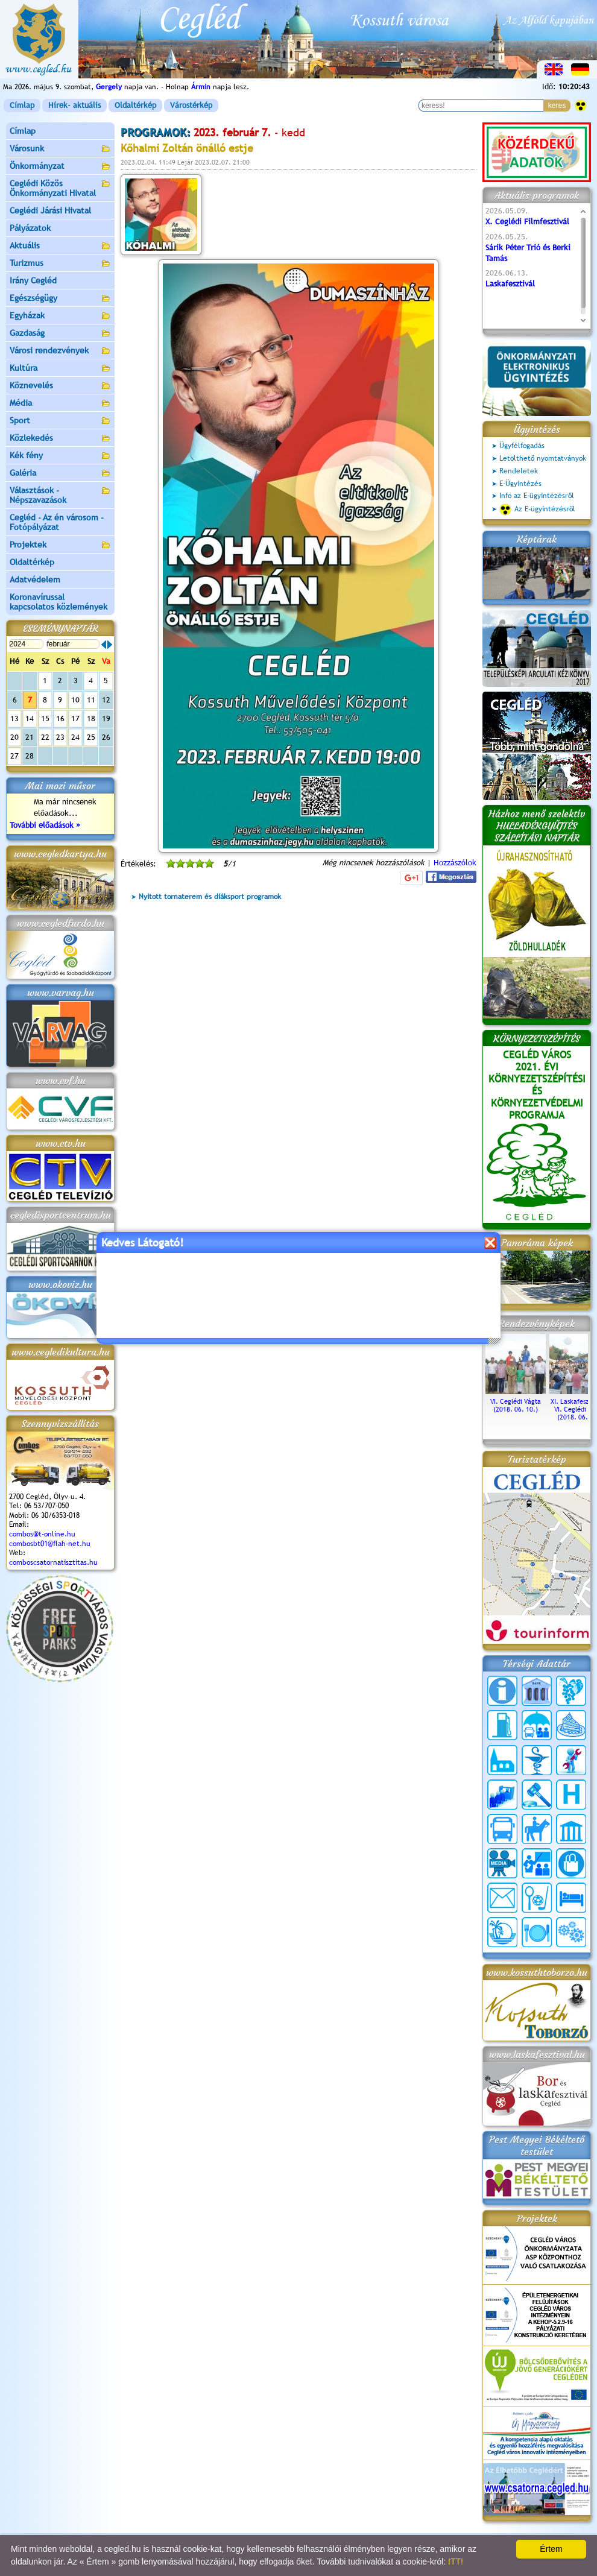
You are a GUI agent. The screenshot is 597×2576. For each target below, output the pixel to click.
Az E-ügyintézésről (537, 510)
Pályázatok (30, 228)
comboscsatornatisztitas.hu (53, 1562)
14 (29, 718)
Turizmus (60, 264)
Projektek (60, 545)
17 (75, 718)
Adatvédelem (35, 579)
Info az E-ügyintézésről (536, 495)
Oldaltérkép (135, 105)
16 (60, 718)
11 (91, 699)
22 (45, 737)
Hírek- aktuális (74, 105)
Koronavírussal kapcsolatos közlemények (58, 601)
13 (14, 718)
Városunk (60, 149)
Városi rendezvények (60, 351)
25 (91, 737)
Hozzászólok (455, 862)
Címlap (22, 105)
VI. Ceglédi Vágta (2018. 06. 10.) (515, 1401)
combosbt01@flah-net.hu (49, 1543)
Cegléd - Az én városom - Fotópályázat (57, 522)
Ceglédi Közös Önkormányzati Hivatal (60, 188)
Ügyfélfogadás (522, 445)
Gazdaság (60, 333)
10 (75, 699)
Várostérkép (191, 105)
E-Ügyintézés (520, 483)
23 (60, 737)
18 (91, 718)
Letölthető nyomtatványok (542, 458)
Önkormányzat (60, 166)
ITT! (455, 2561)
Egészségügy (60, 299)
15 (45, 718)
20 (14, 737)
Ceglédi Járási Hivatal (50, 210)
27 (14, 755)
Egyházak (60, 316)
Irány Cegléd (33, 280)
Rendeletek (518, 471)
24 (75, 737)
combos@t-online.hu (42, 1534)
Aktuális (60, 246)
